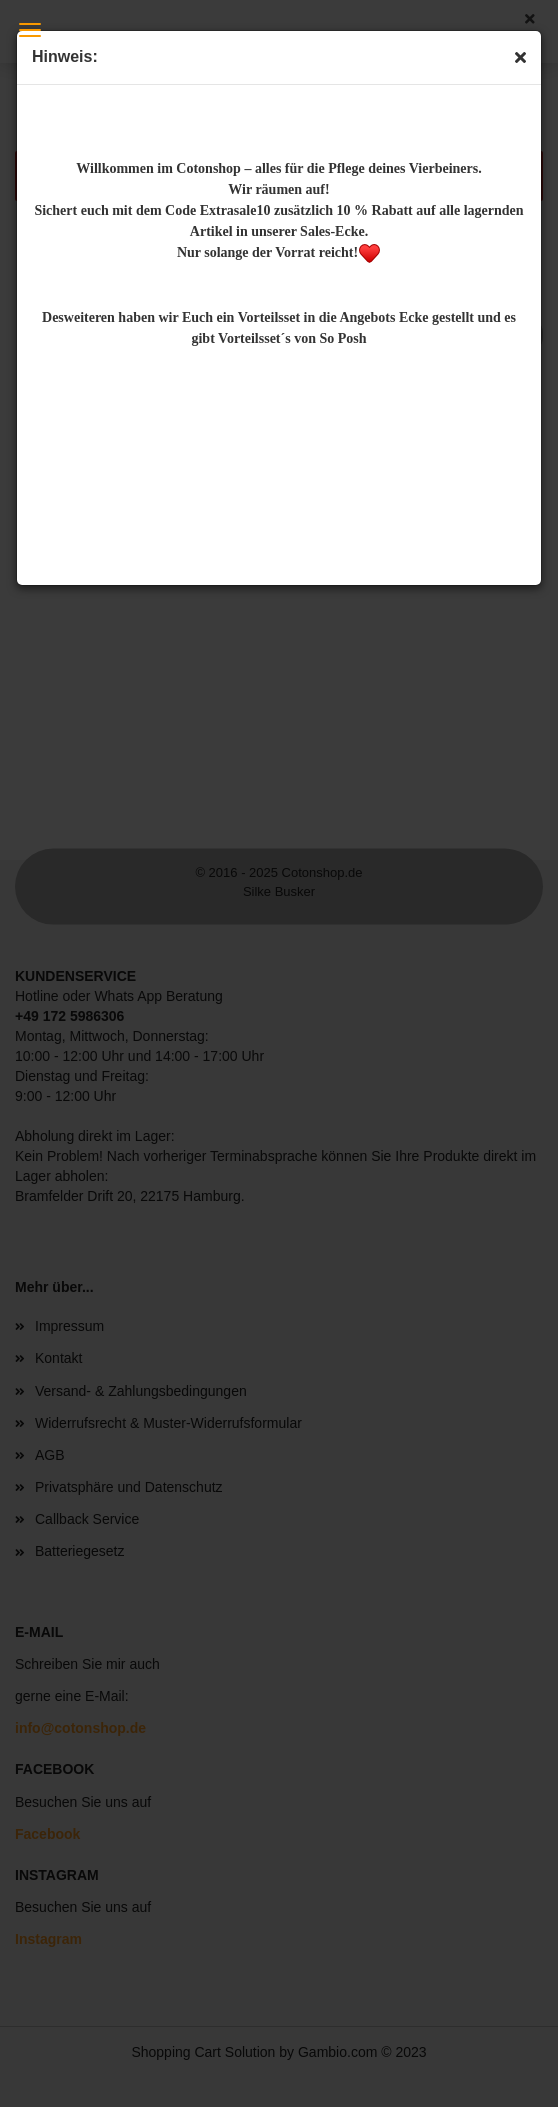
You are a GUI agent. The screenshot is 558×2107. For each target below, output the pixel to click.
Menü (30, 30)
